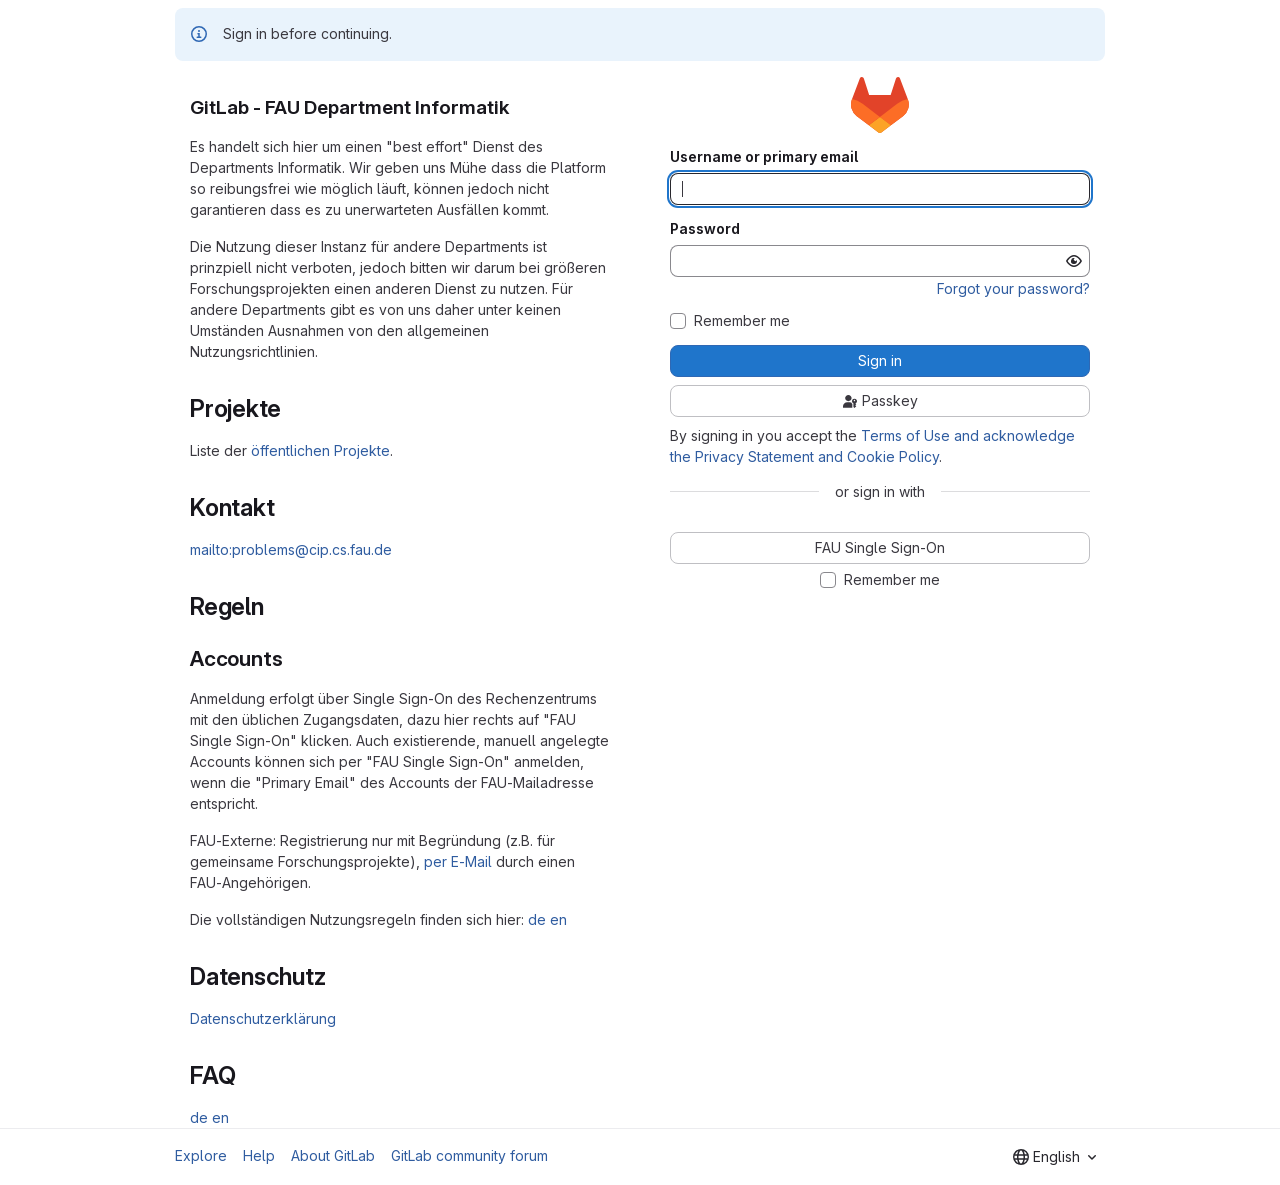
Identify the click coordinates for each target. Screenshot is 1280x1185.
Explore (201, 1155)
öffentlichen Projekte (320, 450)
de (537, 919)
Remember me (742, 321)
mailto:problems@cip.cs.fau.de (291, 549)
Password (705, 229)
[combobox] (1054, 1157)
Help (259, 1155)
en (558, 919)
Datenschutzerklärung (263, 1018)
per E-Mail (458, 861)
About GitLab (333, 1155)
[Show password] (1074, 261)
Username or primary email (764, 157)
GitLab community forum (469, 1155)
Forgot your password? (1013, 288)
